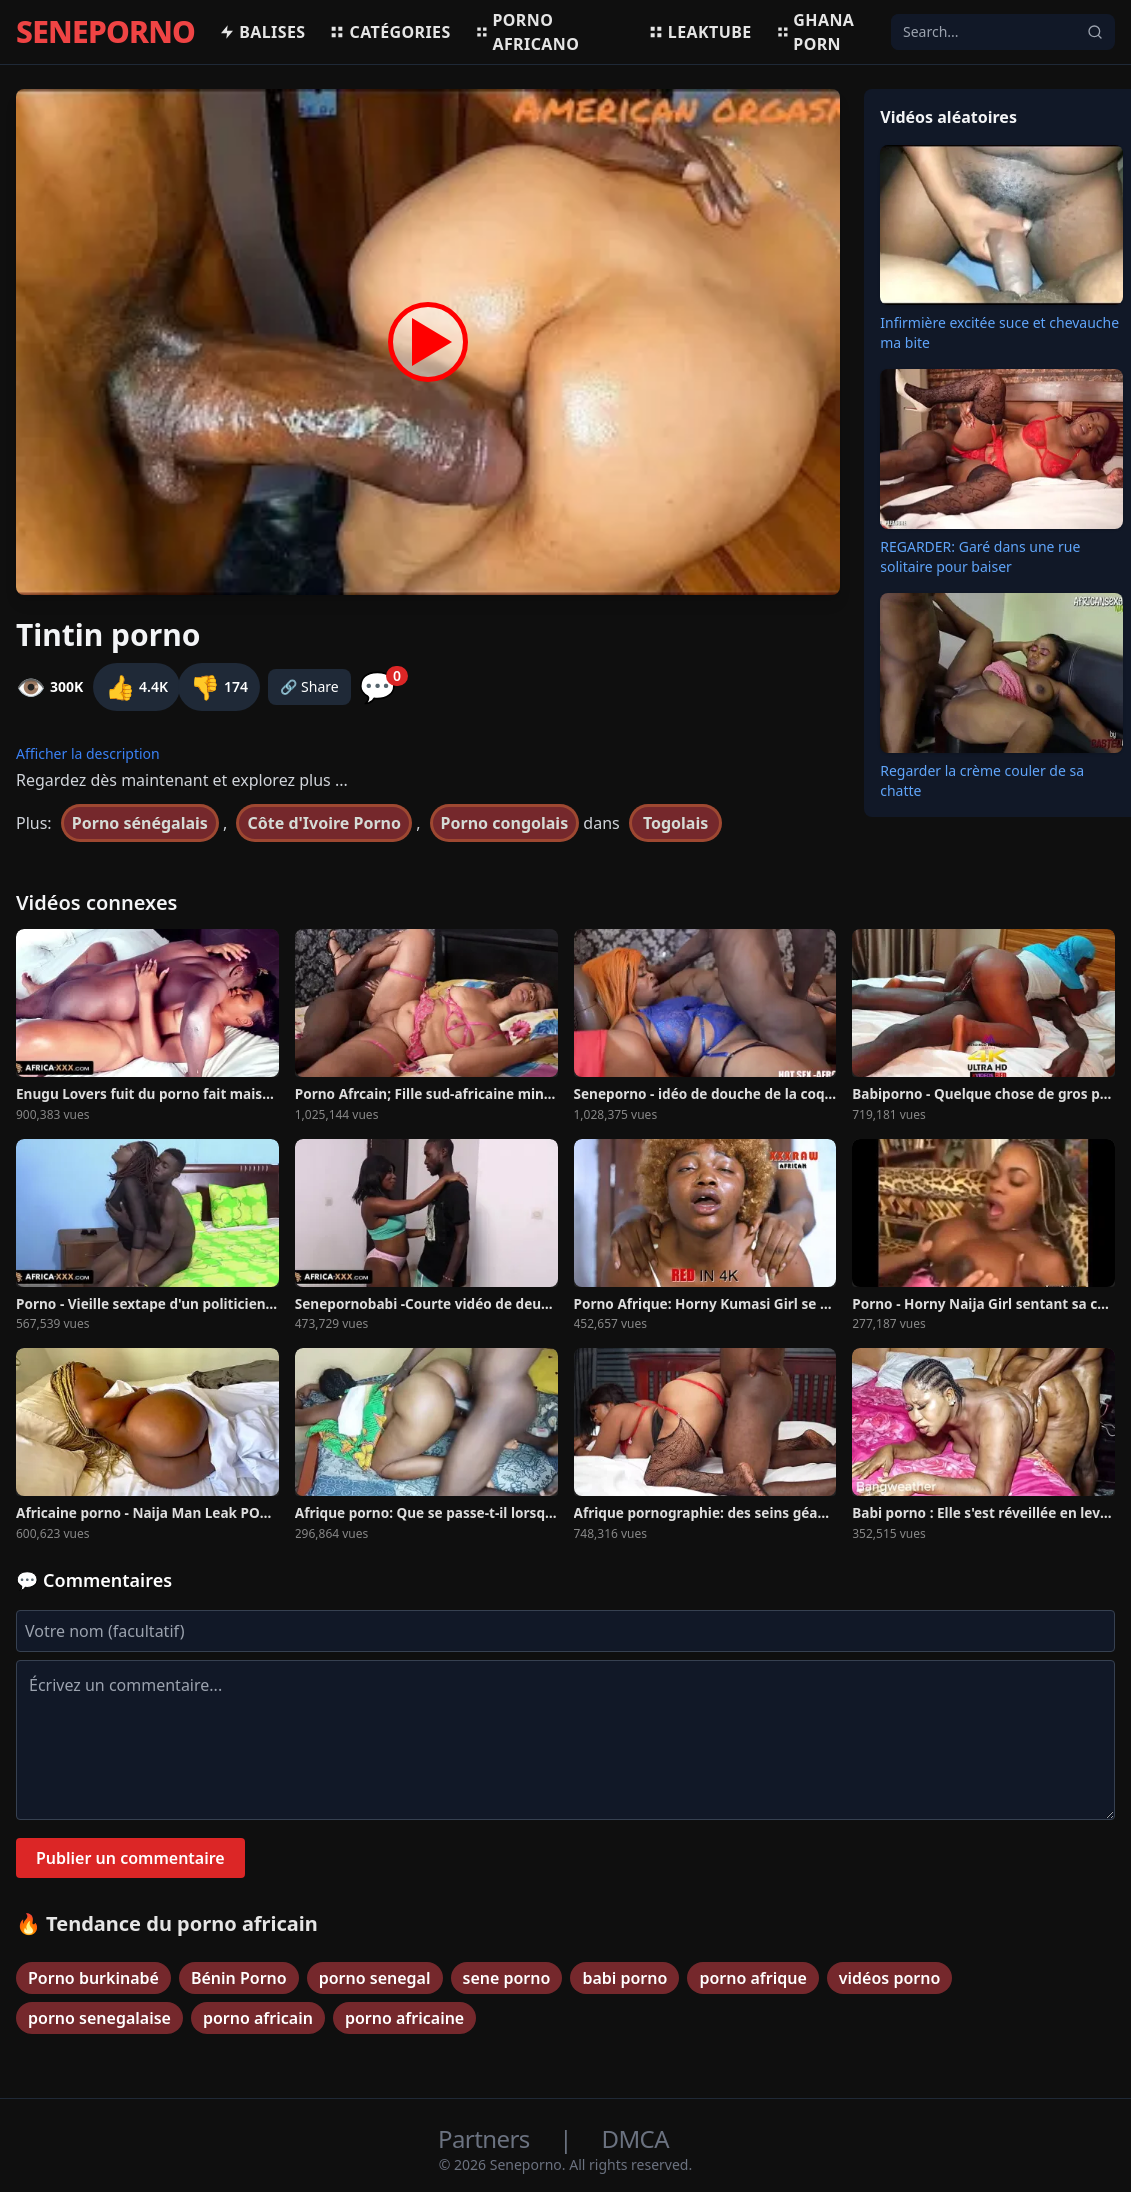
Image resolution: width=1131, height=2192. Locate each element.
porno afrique (752, 1978)
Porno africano (527, 32)
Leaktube (700, 32)
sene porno (507, 1978)
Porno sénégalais (140, 823)
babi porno (624, 1978)
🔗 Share (309, 686)
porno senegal (375, 1978)
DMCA (635, 2138)
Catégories (389, 32)
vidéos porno (890, 1978)
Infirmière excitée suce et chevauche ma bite (999, 332)
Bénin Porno (239, 1978)
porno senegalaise (99, 2018)
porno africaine (404, 2018)
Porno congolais (505, 823)
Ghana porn (815, 32)
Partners (486, 2138)
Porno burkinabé (93, 1978)
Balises (262, 32)
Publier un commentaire (130, 1858)
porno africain (258, 2018)
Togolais (675, 823)
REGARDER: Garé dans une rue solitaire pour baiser (980, 556)
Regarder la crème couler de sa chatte (982, 780)
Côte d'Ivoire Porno (323, 823)
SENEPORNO (105, 32)
